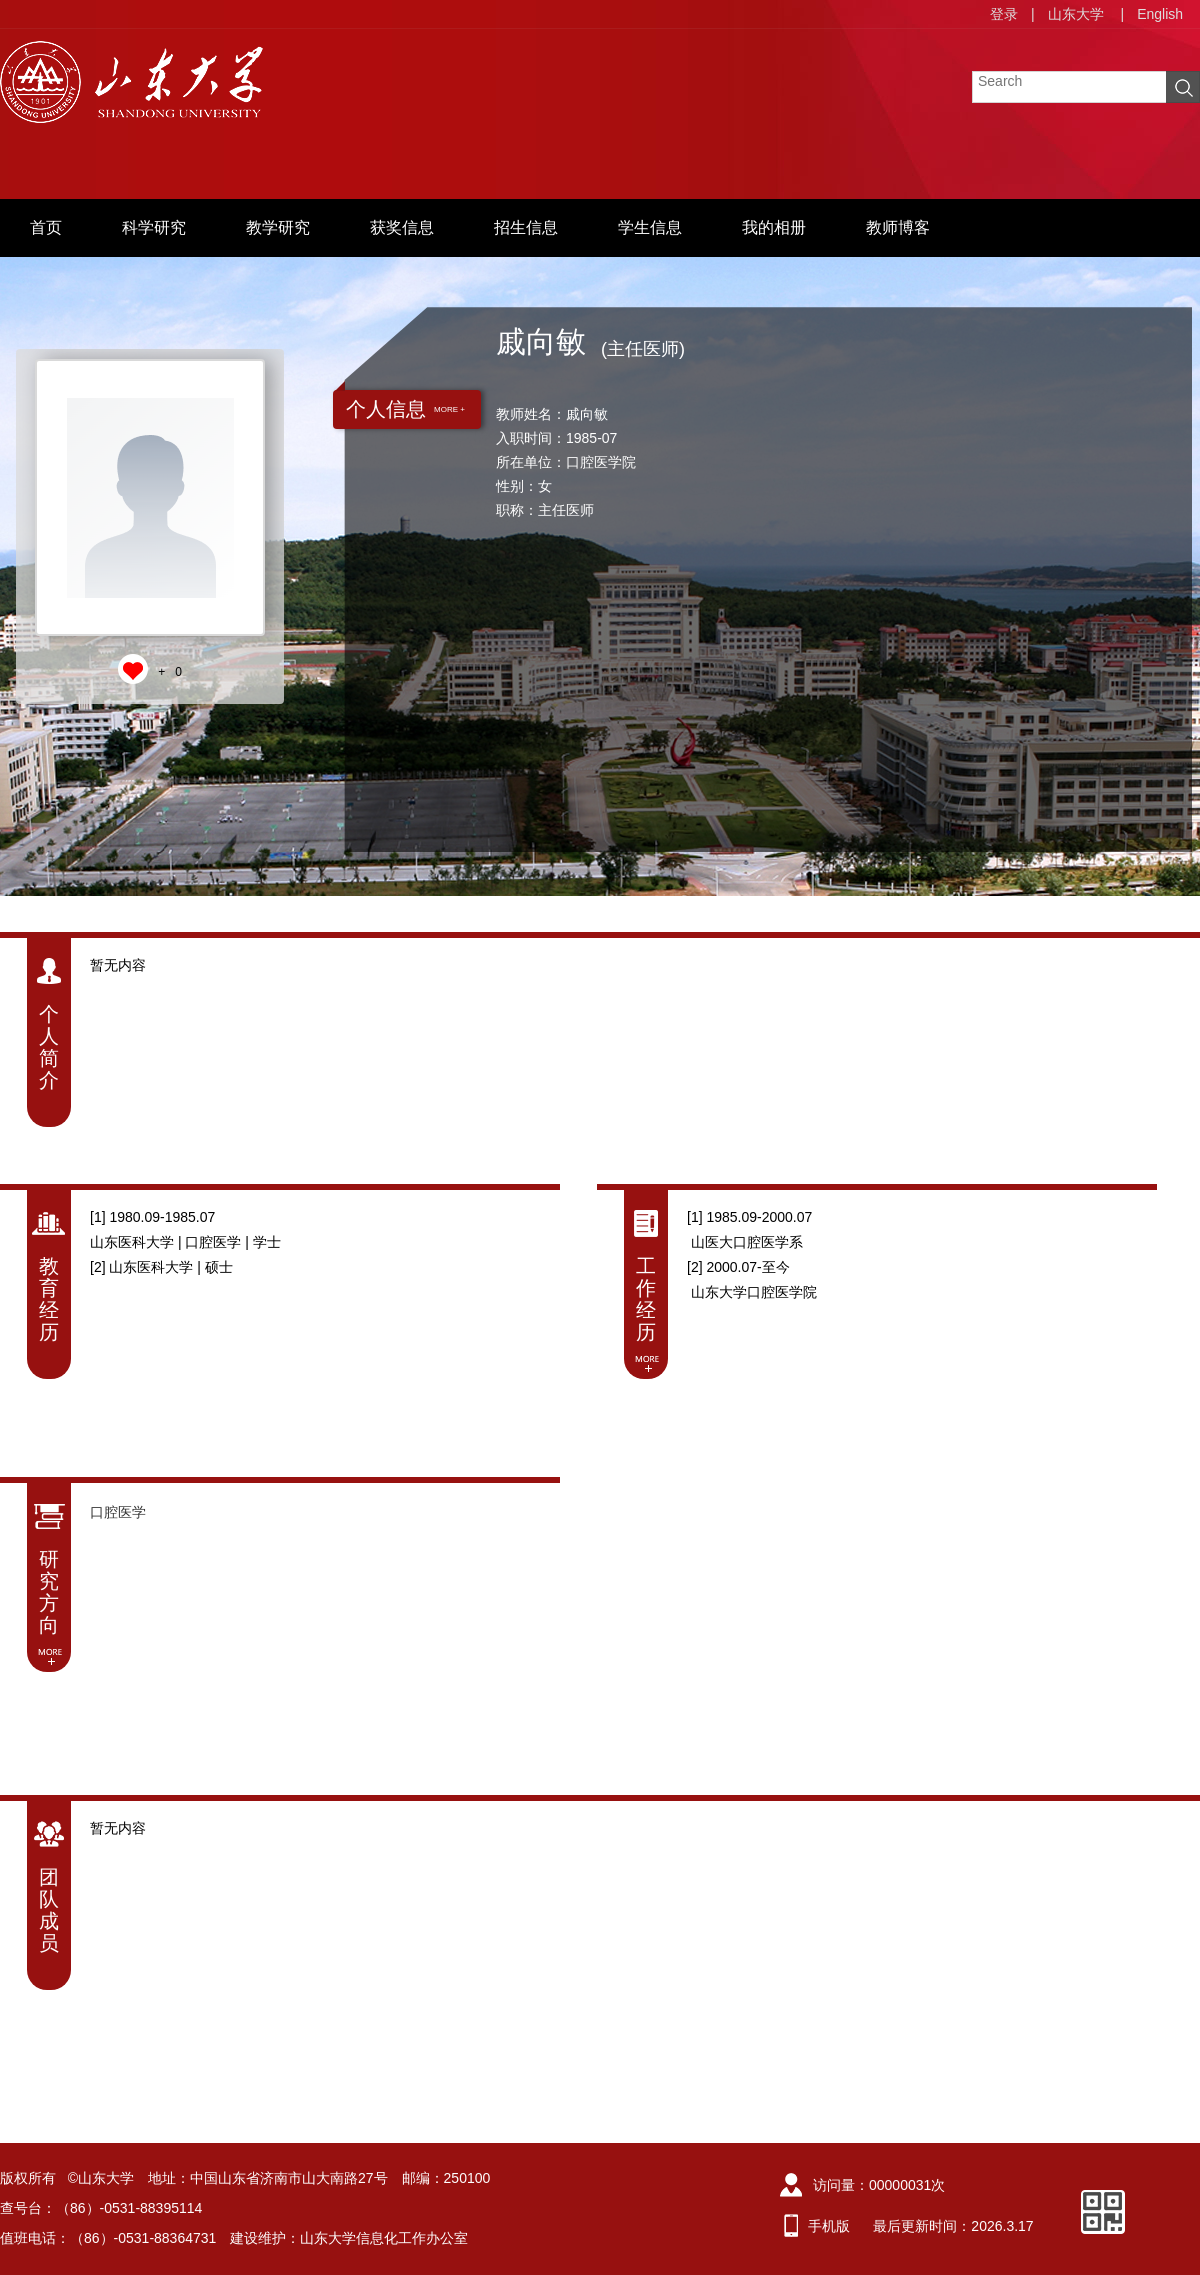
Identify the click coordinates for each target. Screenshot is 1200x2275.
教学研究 (278, 227)
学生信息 (650, 227)
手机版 (829, 2226)
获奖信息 (402, 227)
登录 (1004, 14)
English (1160, 14)
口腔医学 (118, 1512)
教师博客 (898, 227)
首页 (46, 227)
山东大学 (1076, 14)
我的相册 (774, 227)
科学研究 (154, 227)
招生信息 (526, 227)
